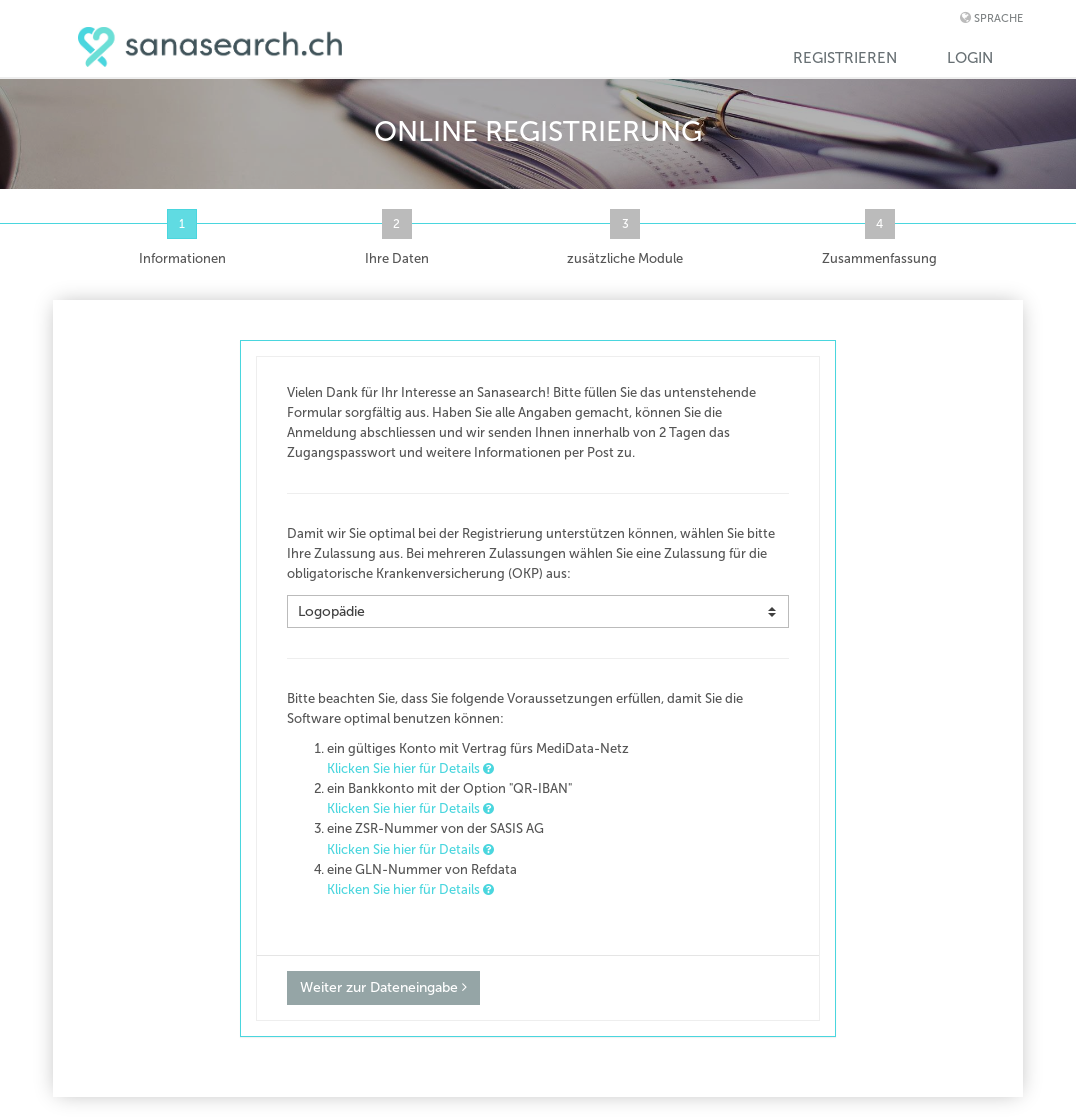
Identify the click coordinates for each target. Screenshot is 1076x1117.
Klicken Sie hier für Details (410, 768)
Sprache (998, 18)
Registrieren (845, 58)
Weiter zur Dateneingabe (383, 987)
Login (970, 58)
